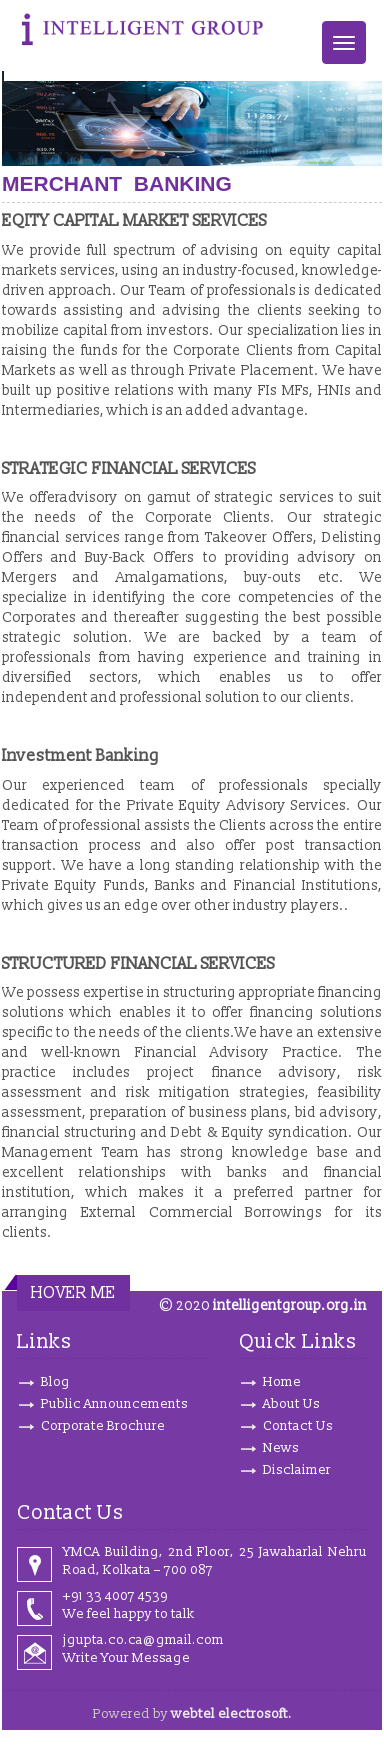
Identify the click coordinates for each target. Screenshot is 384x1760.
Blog (55, 1382)
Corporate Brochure (103, 1426)
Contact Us (298, 1426)
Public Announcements (114, 1404)
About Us (291, 1404)
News (281, 1448)
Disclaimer (297, 1470)
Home (282, 1382)
